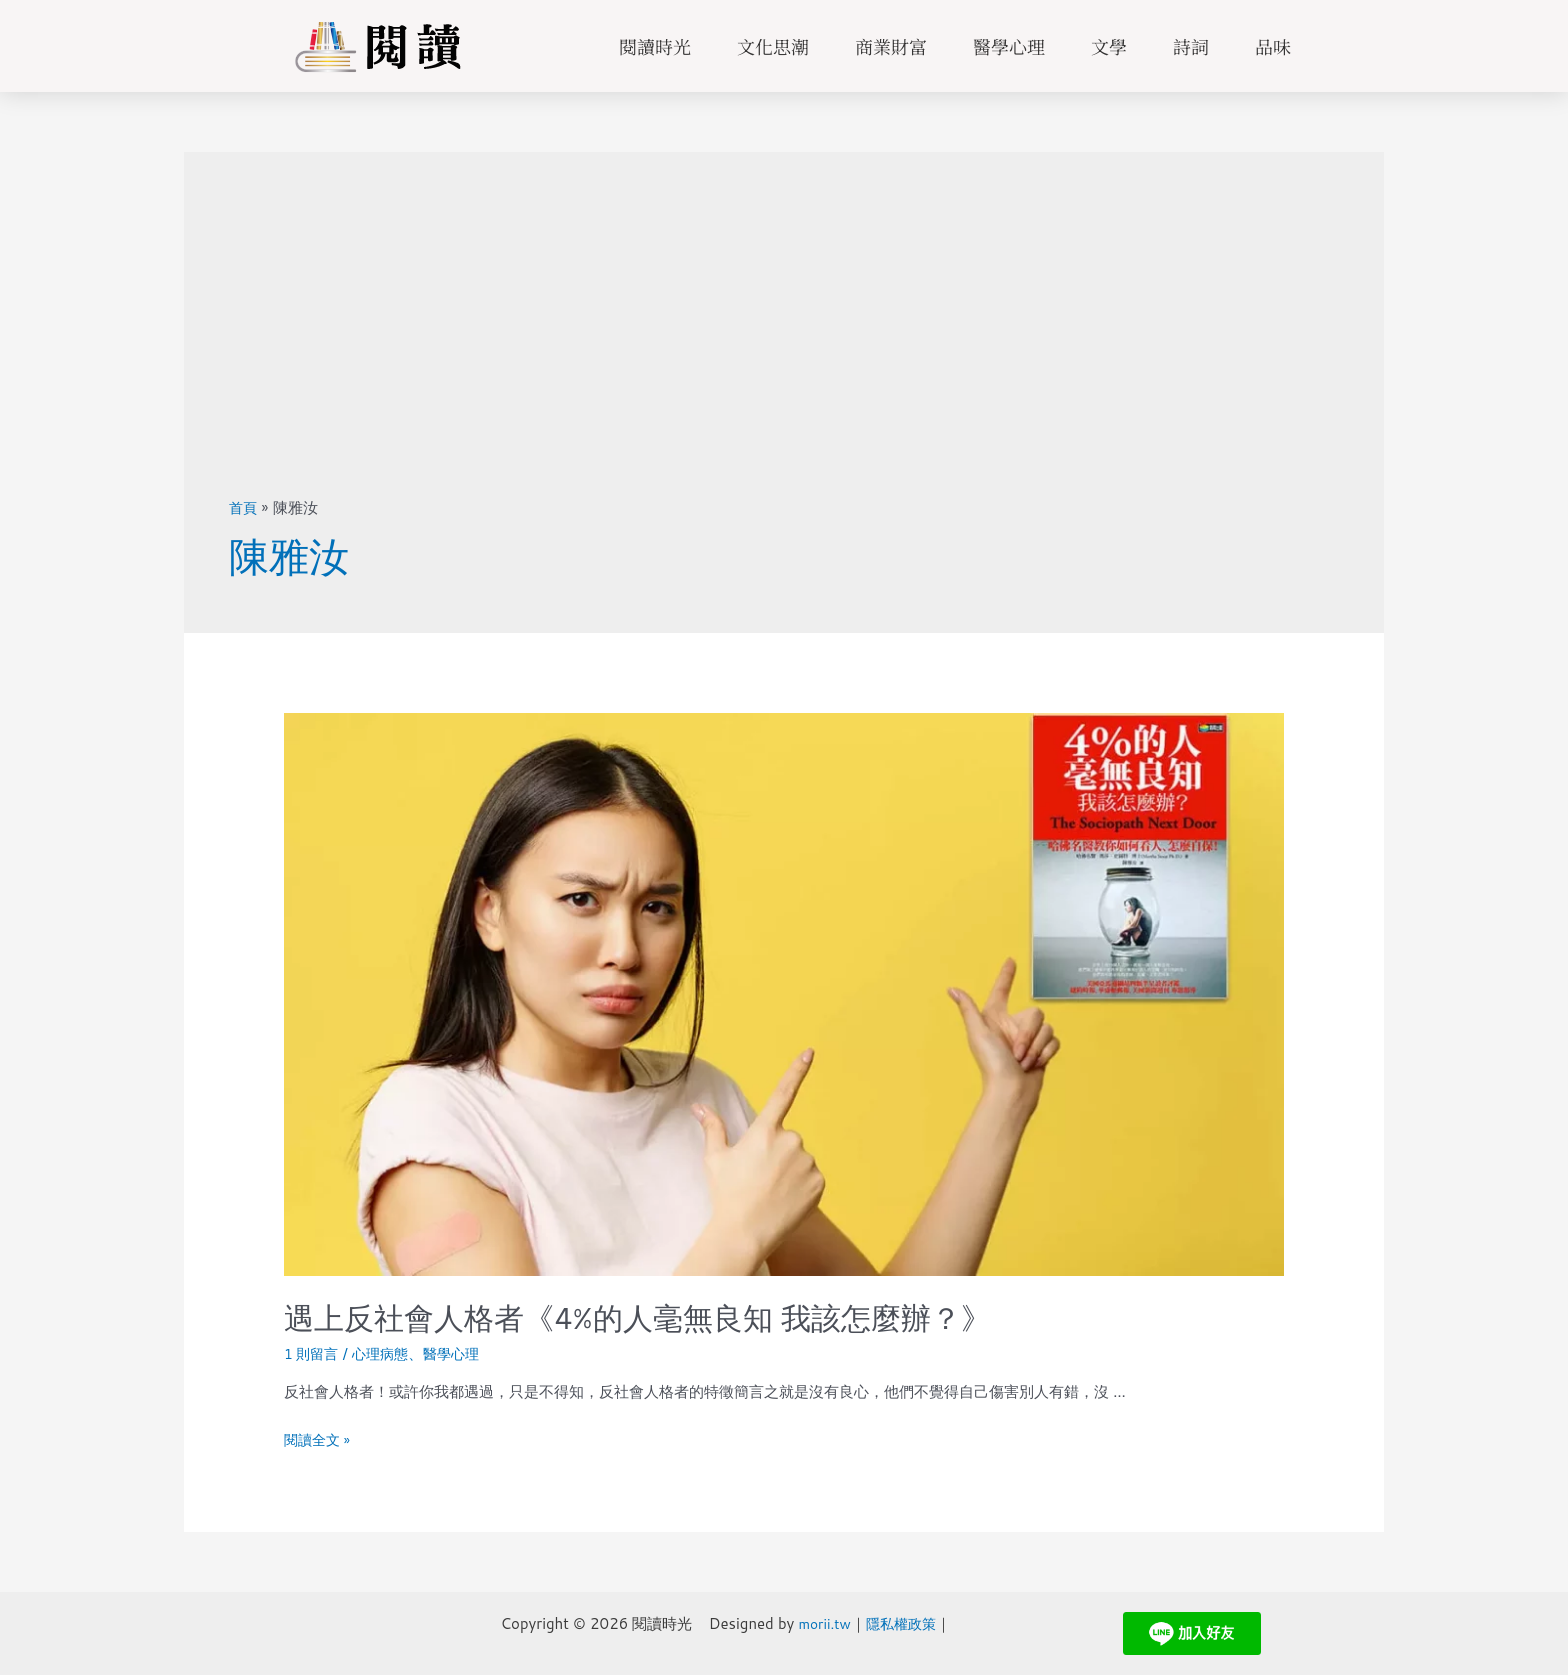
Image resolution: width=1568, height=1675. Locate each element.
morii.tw (816, 1623)
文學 (1109, 46)
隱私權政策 (898, 1623)
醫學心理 (1009, 46)
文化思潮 (773, 46)
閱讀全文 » (319, 1439)
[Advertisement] (784, 347)
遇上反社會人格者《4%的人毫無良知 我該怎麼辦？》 (637, 1317)
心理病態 (386, 1353)
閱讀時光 (655, 46)
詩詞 (1191, 46)
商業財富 (891, 46)
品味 (1273, 46)
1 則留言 (313, 1353)
